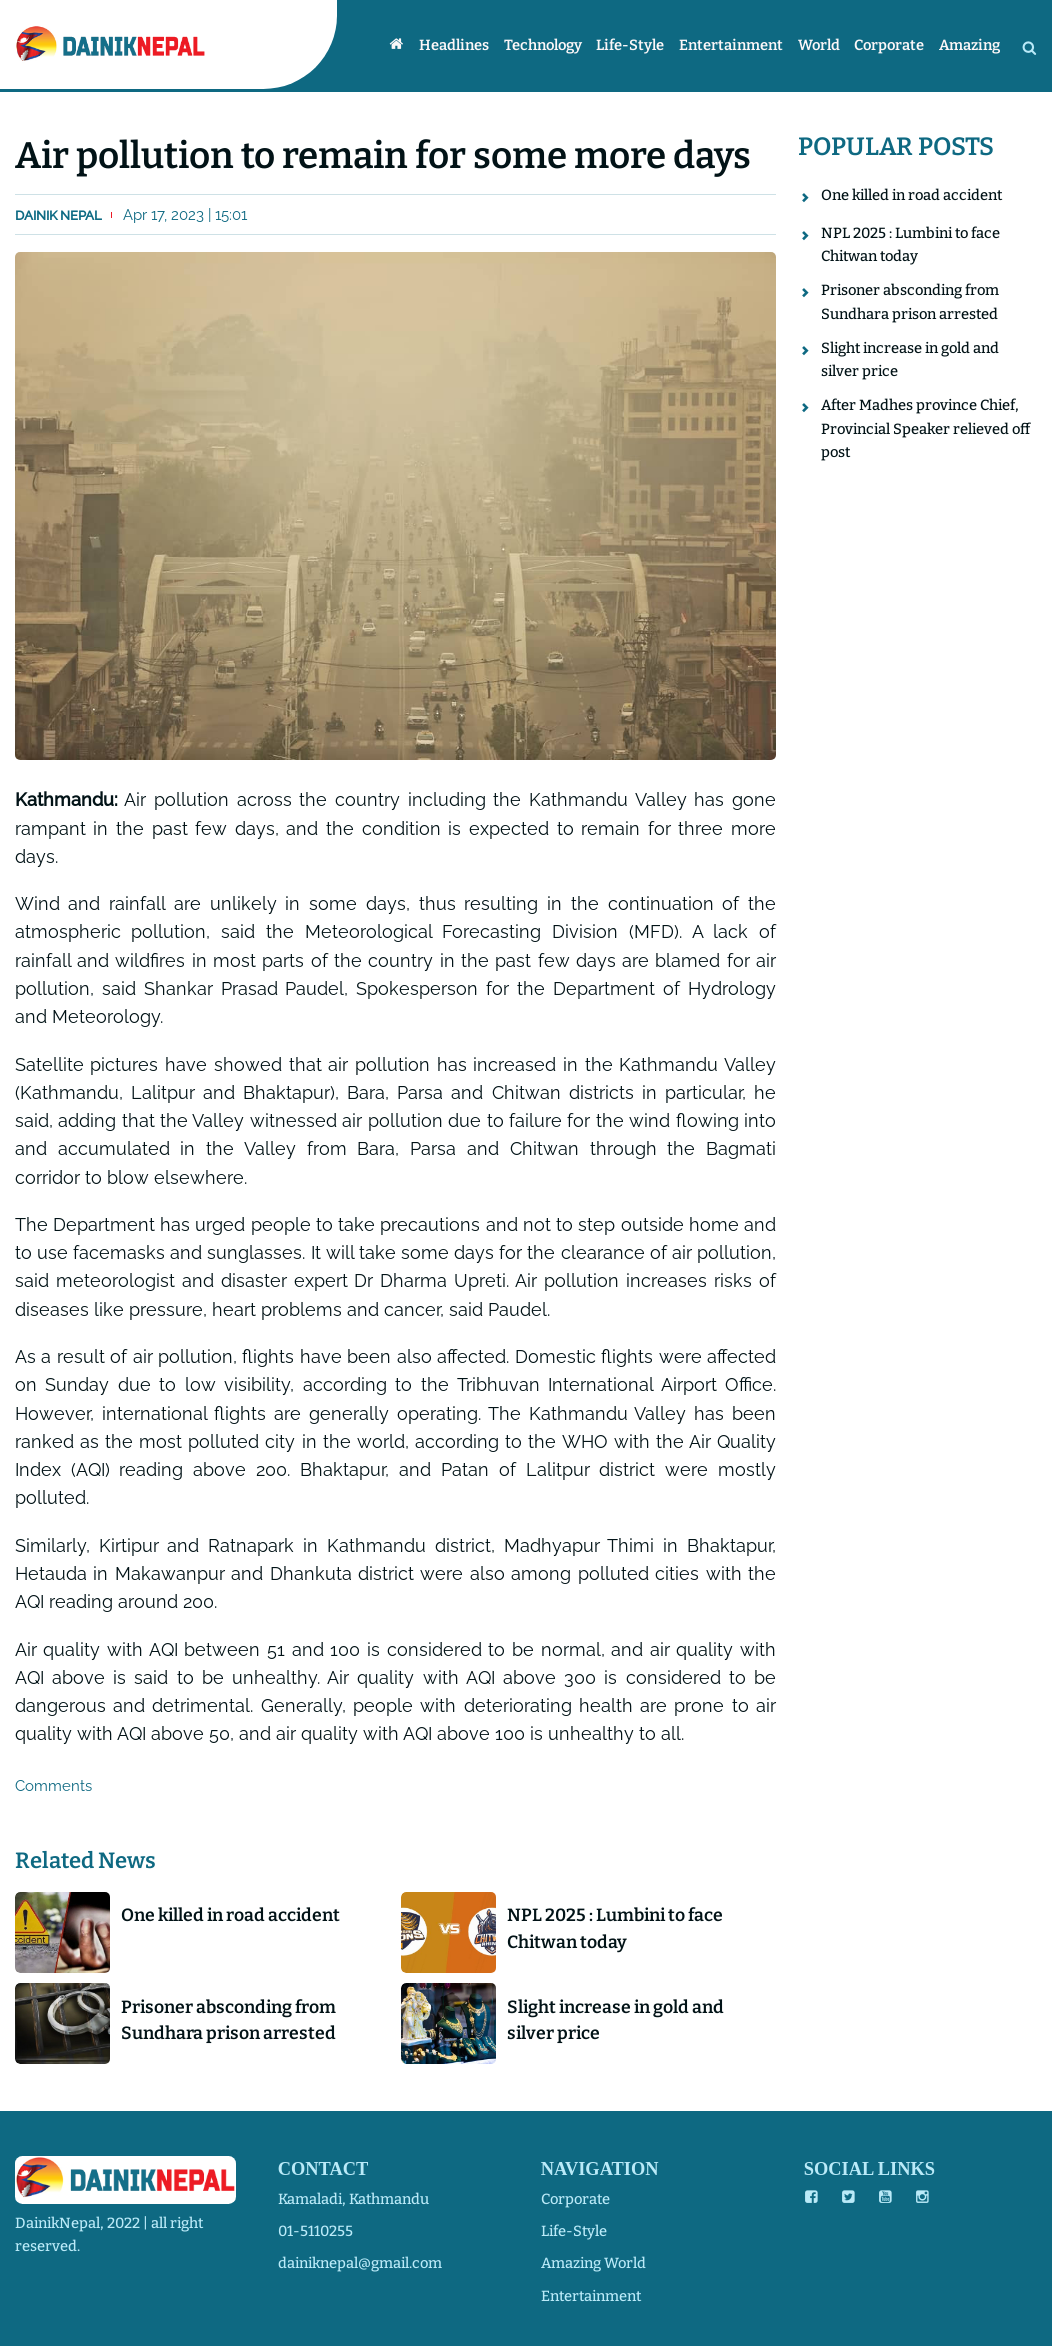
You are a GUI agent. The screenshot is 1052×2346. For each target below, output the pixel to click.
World (819, 46)
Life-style (630, 46)
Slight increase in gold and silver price (615, 2020)
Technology (543, 46)
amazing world (593, 2263)
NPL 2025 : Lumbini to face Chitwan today (615, 1928)
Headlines (454, 46)
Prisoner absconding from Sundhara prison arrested (228, 2020)
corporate (575, 2199)
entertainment (591, 2296)
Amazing (969, 46)
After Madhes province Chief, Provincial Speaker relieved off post (925, 428)
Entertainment (731, 46)
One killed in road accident (230, 1915)
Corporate (889, 46)
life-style (574, 2231)
